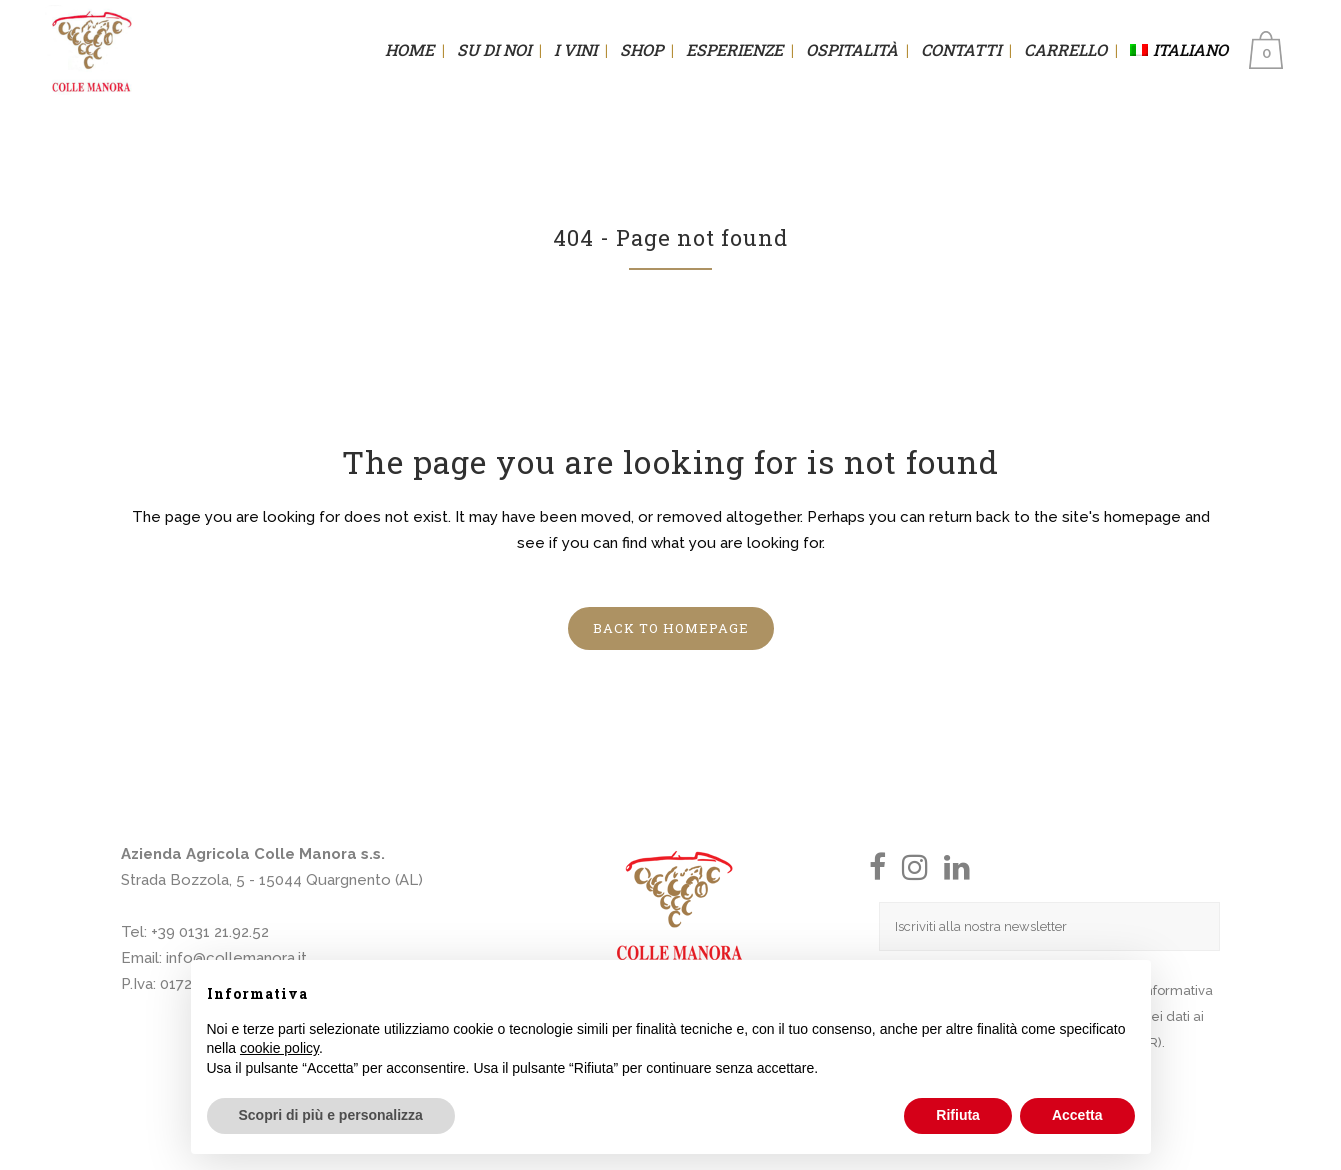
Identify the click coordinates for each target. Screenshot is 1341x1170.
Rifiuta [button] (958, 1115)
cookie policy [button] (279, 1048)
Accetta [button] (1077, 1115)
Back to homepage (671, 628)
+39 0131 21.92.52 (210, 932)
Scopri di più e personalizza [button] (331, 1115)
